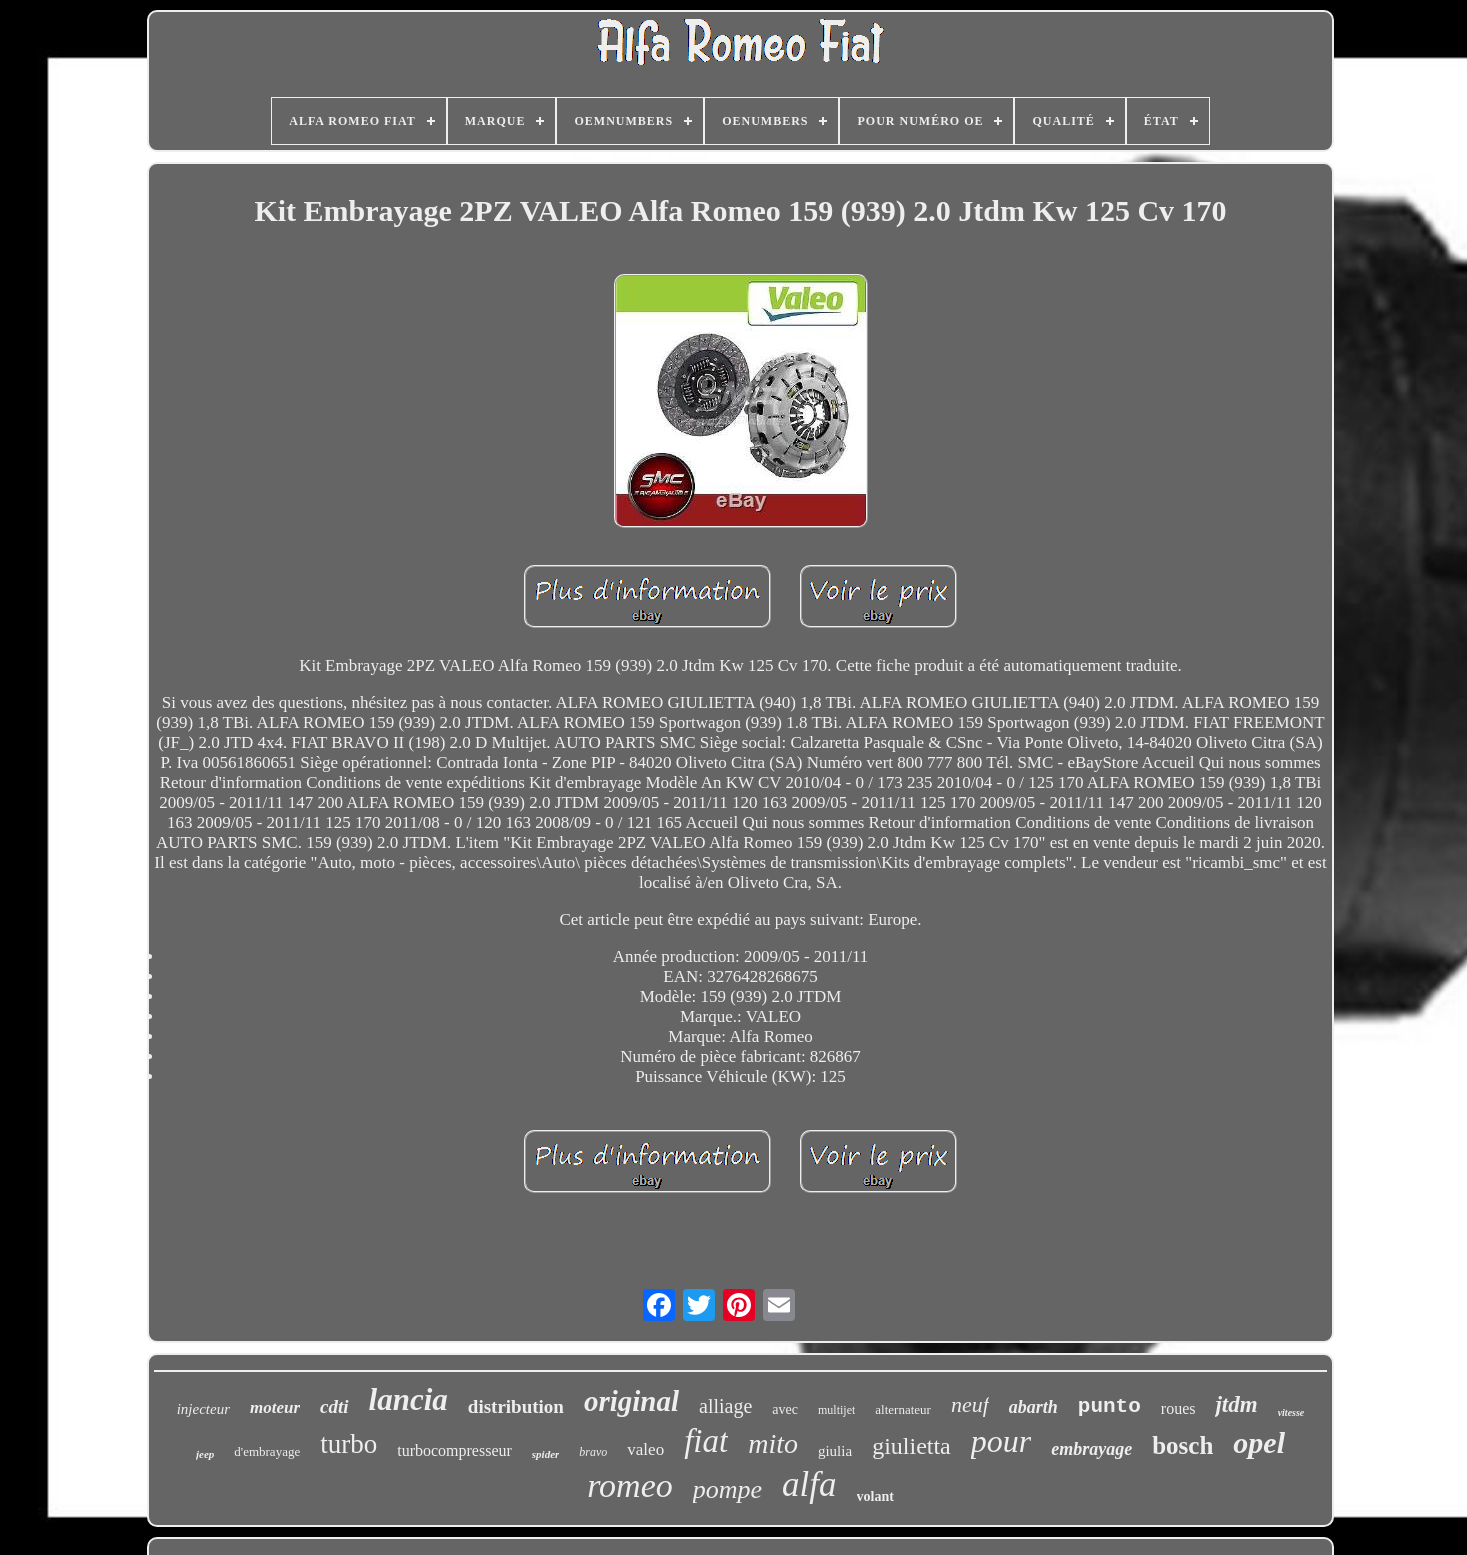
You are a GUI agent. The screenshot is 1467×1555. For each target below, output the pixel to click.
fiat (706, 1441)
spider (546, 1454)
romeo (630, 1485)
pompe (727, 1489)
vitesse (1291, 1412)
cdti (334, 1406)
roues (1178, 1408)
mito (773, 1443)
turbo (348, 1444)
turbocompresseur (454, 1450)
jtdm (1236, 1404)
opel (1259, 1442)
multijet (836, 1410)
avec (785, 1409)
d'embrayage (267, 1451)
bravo (593, 1452)
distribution (516, 1406)
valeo (645, 1449)
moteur (275, 1407)
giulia (835, 1451)
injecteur (203, 1409)
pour (1001, 1441)
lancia (408, 1399)
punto (1109, 1406)
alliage (725, 1406)
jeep (205, 1454)
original (631, 1401)
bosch (1182, 1445)
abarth (1033, 1407)
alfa (809, 1484)
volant (875, 1496)
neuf (970, 1404)
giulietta (911, 1446)
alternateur (903, 1409)
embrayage (1091, 1449)
